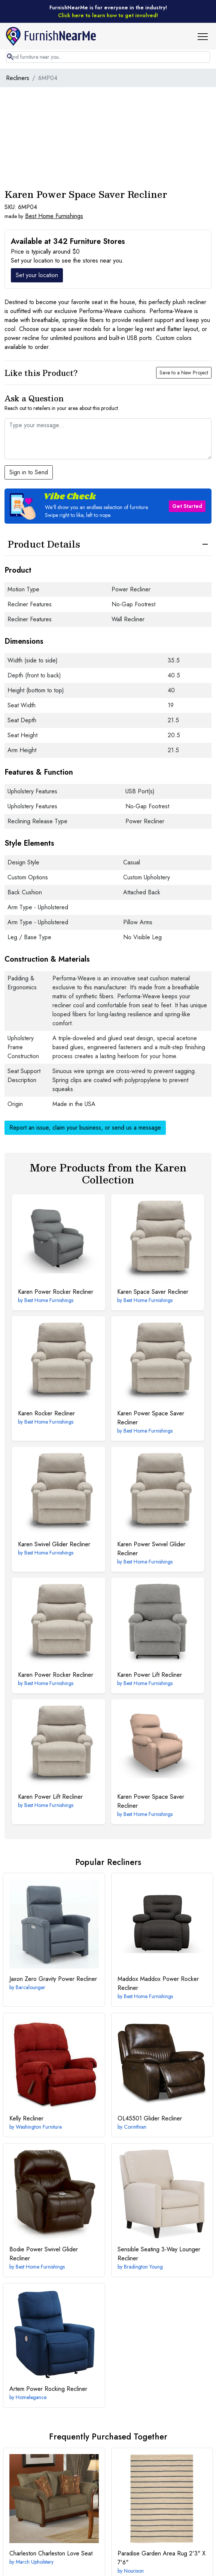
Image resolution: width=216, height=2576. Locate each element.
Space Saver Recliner (152, 1291)
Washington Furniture (39, 2127)
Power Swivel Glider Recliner (151, 1548)
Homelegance (31, 2397)
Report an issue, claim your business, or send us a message (85, 1127)
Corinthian (135, 2127)
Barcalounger (30, 1987)
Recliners (17, 78)
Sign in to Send (28, 472)
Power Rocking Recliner (48, 2388)
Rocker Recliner (46, 1413)
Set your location (37, 275)
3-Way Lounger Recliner (159, 2254)
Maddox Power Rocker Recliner (158, 1983)
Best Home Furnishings (54, 216)
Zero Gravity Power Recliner (53, 1979)
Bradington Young (143, 2266)
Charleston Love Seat (50, 2553)
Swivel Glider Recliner (54, 1544)
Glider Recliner (150, 2118)
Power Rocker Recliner (55, 1291)
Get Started (187, 506)
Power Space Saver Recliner (150, 1418)
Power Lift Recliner (149, 1674)
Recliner (26, 2118)
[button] (205, 36)
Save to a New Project (183, 372)
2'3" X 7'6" (162, 2558)
